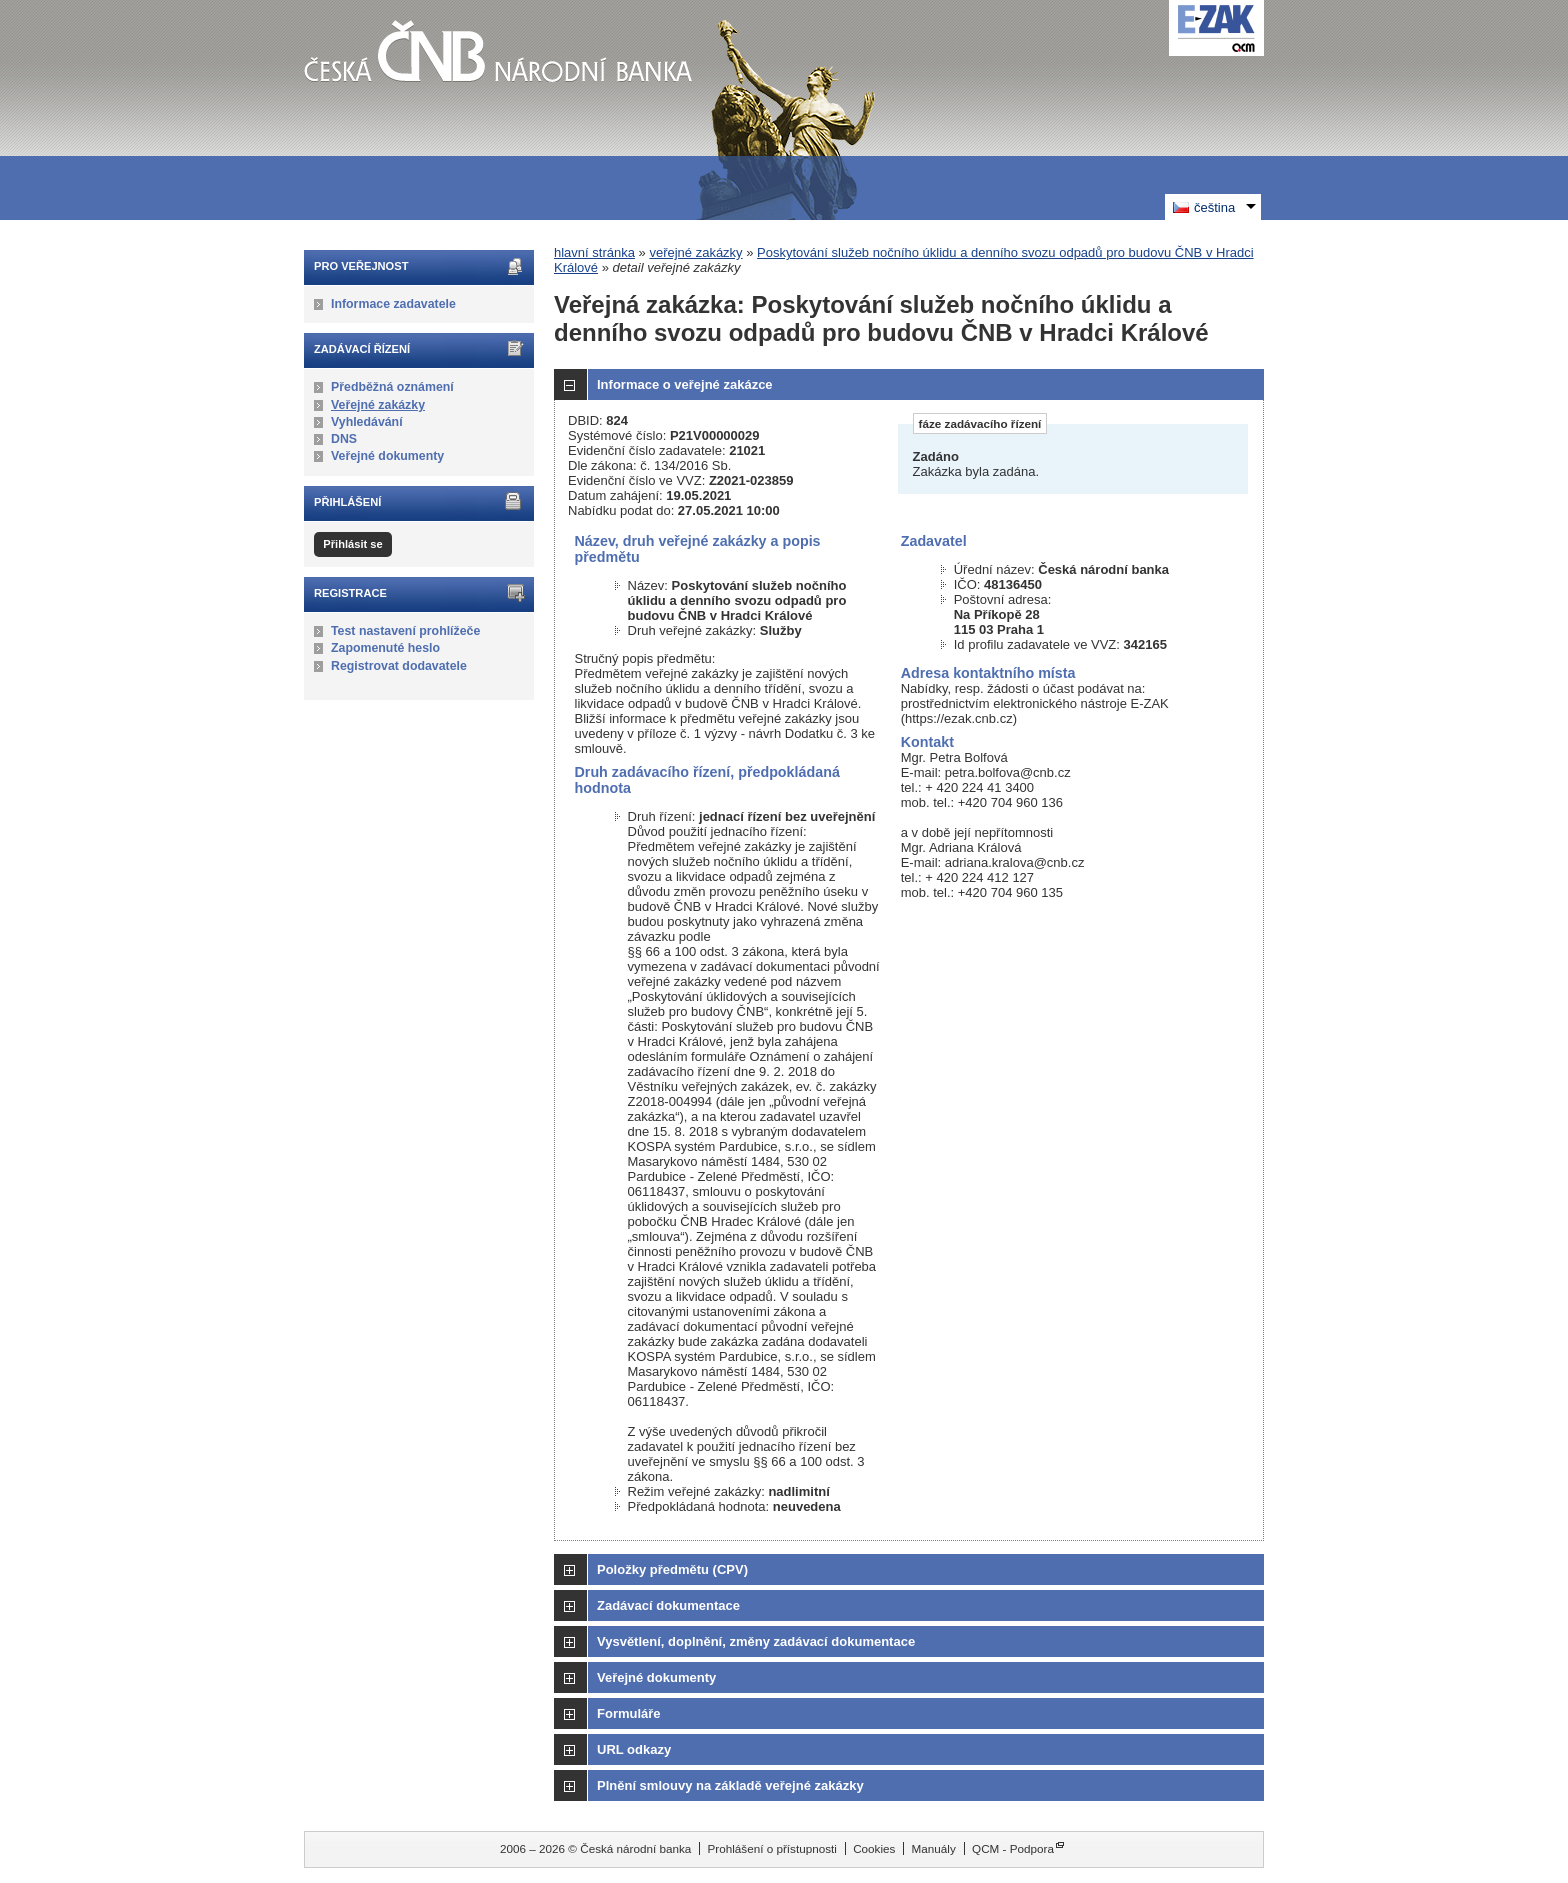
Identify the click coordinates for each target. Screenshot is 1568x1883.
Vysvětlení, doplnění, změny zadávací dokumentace (756, 1641)
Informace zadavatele (393, 304)
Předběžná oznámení (392, 387)
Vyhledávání (367, 422)
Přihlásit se (352, 544)
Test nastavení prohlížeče (405, 631)
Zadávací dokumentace (668, 1605)
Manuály (934, 1848)
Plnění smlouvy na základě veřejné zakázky (730, 1785)
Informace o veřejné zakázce (685, 384)
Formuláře (629, 1713)
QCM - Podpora (1013, 1848)
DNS (344, 439)
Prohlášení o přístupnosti (772, 1848)
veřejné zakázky (695, 252)
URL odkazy (634, 1749)
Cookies (874, 1848)
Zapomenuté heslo (385, 648)
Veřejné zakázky (378, 405)
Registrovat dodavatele (399, 666)
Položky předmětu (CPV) (672, 1569)
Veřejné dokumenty (387, 456)
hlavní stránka (594, 252)
